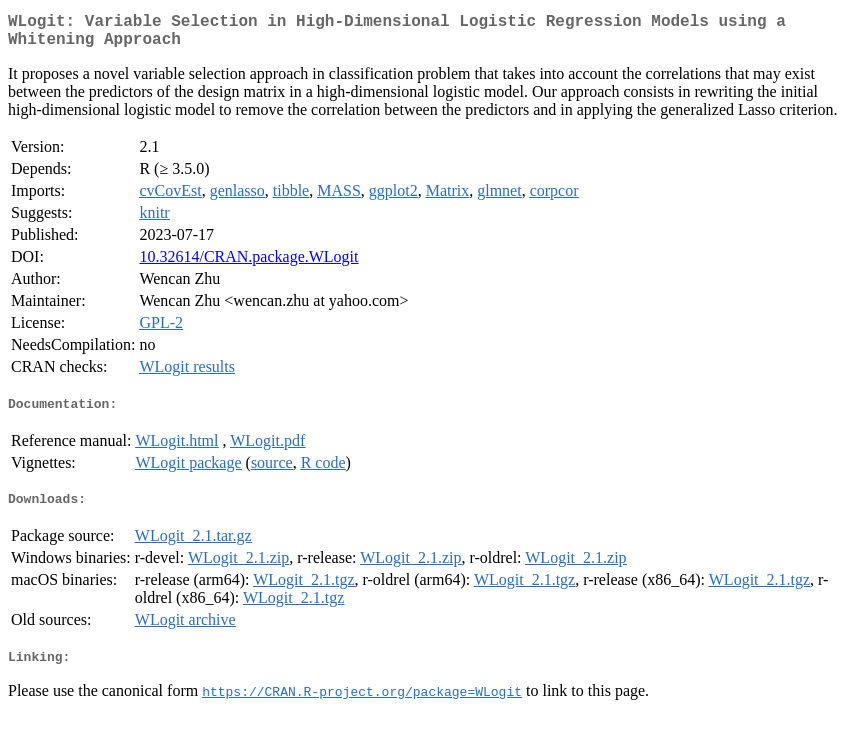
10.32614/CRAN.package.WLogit (248, 264)
